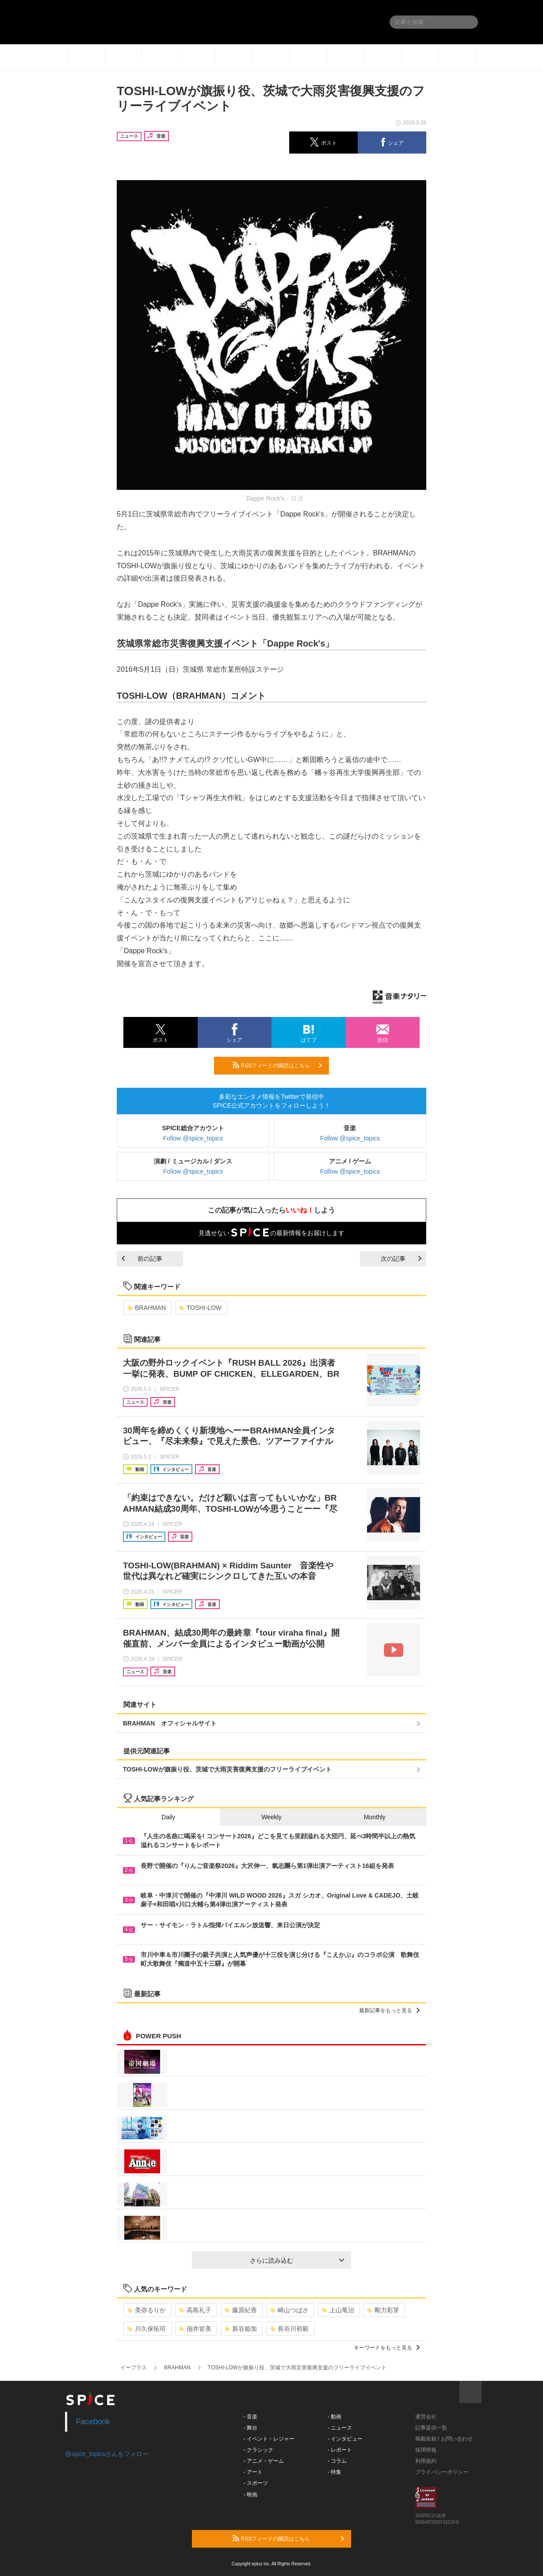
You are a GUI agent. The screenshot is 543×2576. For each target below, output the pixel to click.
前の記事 (142, 1258)
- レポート (340, 2450)
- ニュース (340, 2428)
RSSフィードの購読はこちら (277, 1065)
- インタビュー (345, 2439)
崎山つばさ (289, 2310)
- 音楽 (250, 2417)
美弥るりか (146, 2310)
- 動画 (334, 2417)
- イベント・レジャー (269, 2439)
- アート (253, 2472)
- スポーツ (256, 2483)
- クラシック (258, 2450)
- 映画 (250, 2494)
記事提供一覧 (431, 2428)
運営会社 (425, 2417)
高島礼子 (195, 2310)
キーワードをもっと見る (387, 2348)
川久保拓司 (146, 2328)
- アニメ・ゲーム (264, 2461)
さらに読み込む (297, 2260)
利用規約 (425, 2461)
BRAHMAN (146, 1307)
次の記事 (401, 1258)
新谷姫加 (241, 2328)
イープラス (133, 2367)
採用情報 (425, 2450)
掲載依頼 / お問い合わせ (444, 2439)
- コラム (337, 2461)
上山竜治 (338, 2310)
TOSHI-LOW (200, 1307)
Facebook (93, 2421)
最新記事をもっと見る (389, 2010)
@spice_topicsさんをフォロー (107, 2453)
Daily (168, 1817)
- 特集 (334, 2472)
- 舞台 (250, 2428)
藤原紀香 (241, 2310)
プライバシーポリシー (441, 2472)
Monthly (375, 1817)
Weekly (271, 1817)
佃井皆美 (195, 2328)
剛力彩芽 (383, 2310)
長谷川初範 (289, 2328)
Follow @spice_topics (193, 1138)
